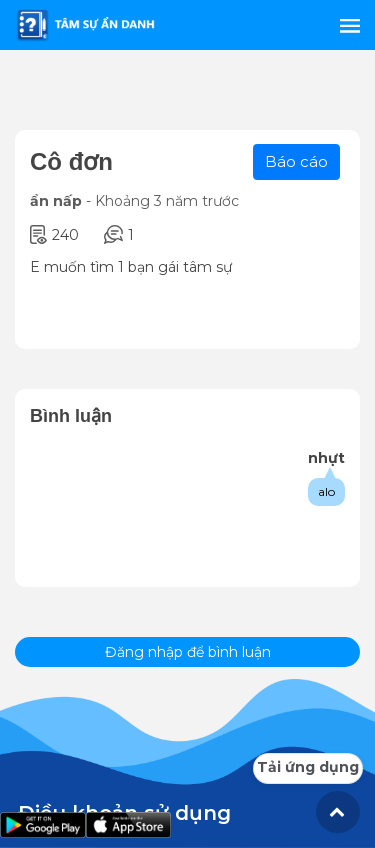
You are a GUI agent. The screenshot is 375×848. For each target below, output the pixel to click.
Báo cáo (296, 161)
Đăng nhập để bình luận (188, 652)
